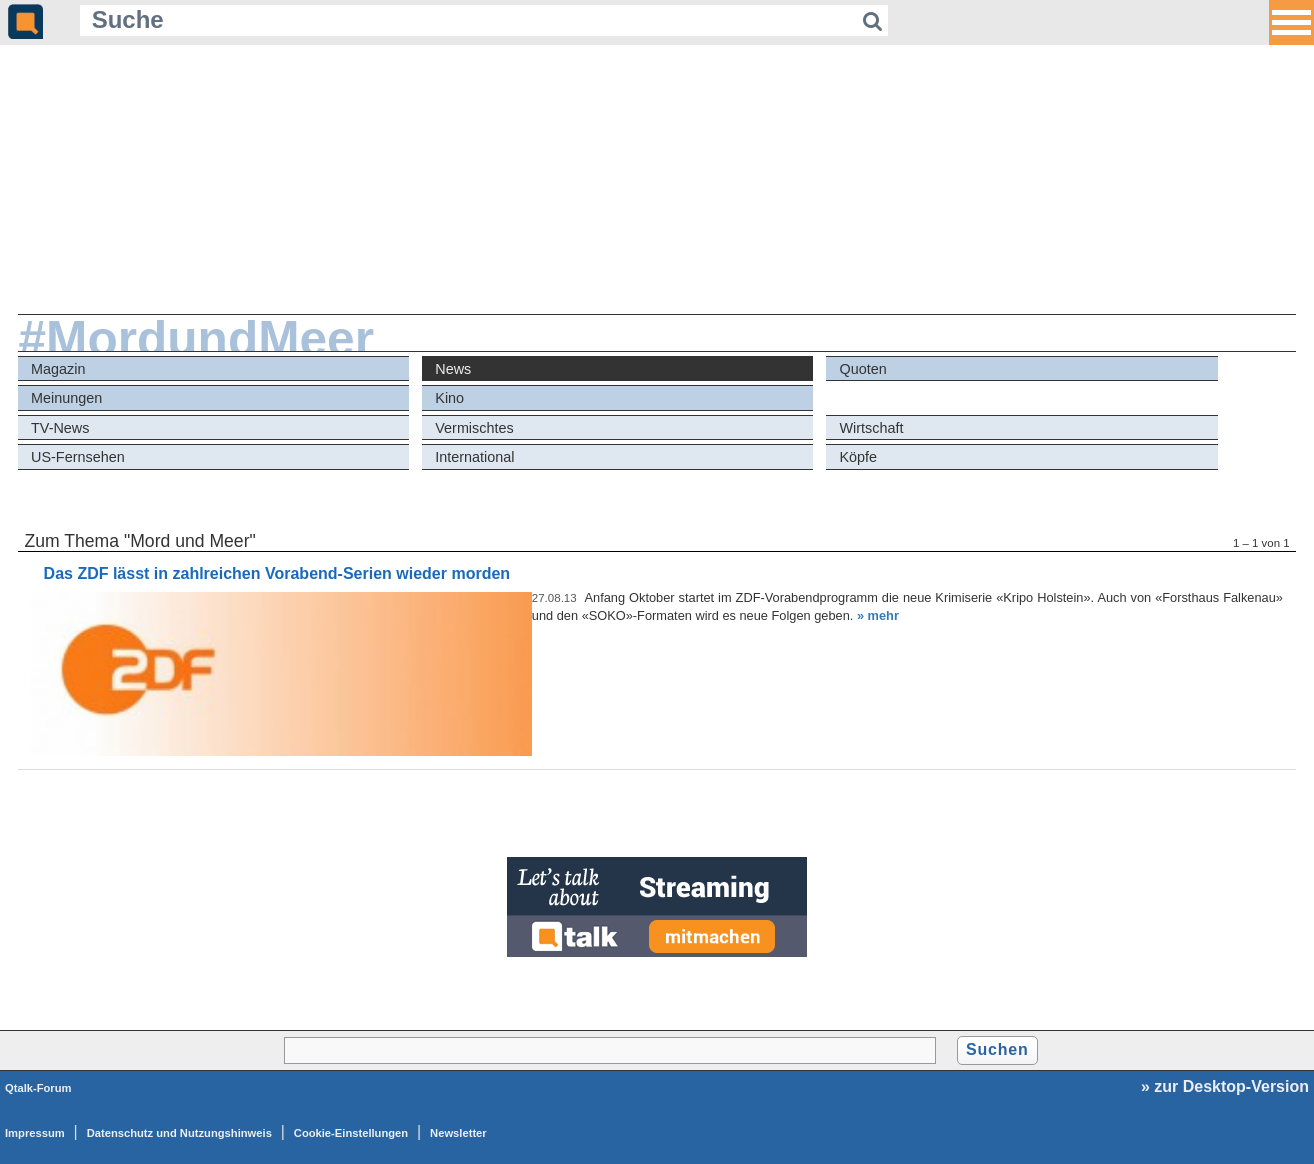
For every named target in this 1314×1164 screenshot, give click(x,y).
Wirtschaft (872, 428)
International (474, 457)
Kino (449, 398)
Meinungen (66, 398)
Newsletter (458, 1133)
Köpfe (859, 457)
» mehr (878, 615)
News (453, 369)
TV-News (60, 428)
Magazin (58, 369)
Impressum (35, 1133)
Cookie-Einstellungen (351, 1133)
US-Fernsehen (78, 457)
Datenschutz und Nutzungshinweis (179, 1133)
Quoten (863, 369)
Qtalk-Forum (38, 1088)
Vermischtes (474, 428)
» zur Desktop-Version (1225, 1086)
